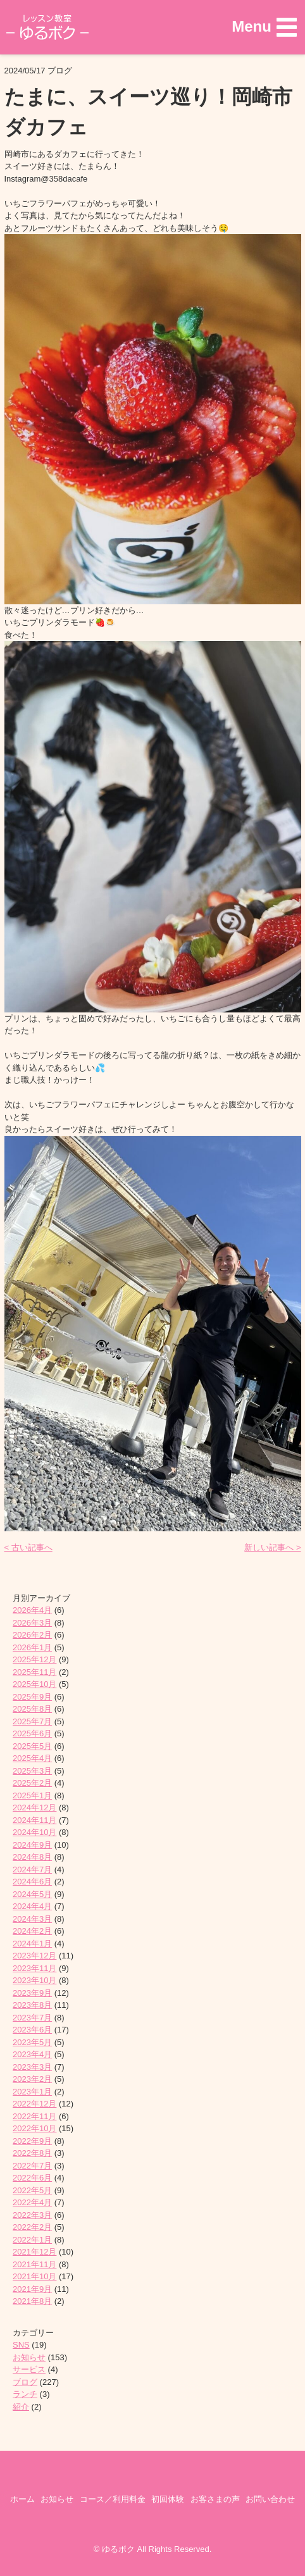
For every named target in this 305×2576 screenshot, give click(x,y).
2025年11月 (34, 1672)
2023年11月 (34, 1968)
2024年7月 (32, 1869)
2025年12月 (34, 1659)
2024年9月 (32, 1845)
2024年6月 (32, 1881)
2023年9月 (32, 1993)
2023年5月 (32, 2042)
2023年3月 (32, 2067)
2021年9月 (32, 2289)
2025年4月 (32, 1758)
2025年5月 (32, 1746)
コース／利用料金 (113, 2499)
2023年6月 (32, 2029)
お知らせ (29, 2357)
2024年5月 (32, 1894)
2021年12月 (34, 2251)
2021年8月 (32, 2301)
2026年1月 (32, 1647)
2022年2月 (32, 2227)
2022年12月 (34, 2103)
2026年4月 (32, 1610)
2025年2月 (32, 1783)
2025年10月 (34, 1684)
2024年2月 (32, 1931)
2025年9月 (32, 1697)
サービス (29, 2369)
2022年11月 (34, 2116)
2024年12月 (34, 1807)
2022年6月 (32, 2177)
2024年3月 (32, 1919)
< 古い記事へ (28, 1547)
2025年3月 (32, 1771)
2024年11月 (34, 1820)
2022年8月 (32, 2153)
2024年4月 (32, 1906)
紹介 (21, 2406)
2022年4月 (32, 2202)
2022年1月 (32, 2239)
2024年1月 (32, 1943)
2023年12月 (34, 1955)
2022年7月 (32, 2165)
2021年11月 (34, 2264)
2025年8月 (32, 1709)
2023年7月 (32, 2017)
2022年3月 (32, 2215)
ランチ (25, 2394)
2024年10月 (34, 1832)
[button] (264, 27)
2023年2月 (32, 2079)
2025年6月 (32, 1733)
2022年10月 (34, 2128)
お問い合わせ (270, 2499)
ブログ (25, 2382)
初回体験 (167, 2499)
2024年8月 (32, 1857)
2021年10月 (34, 2276)
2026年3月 (32, 1622)
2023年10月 (34, 1980)
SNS (21, 2344)
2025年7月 (32, 1721)
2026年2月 (32, 1635)
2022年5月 (32, 2190)
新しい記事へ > (272, 1547)
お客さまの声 (215, 2499)
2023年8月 (32, 2005)
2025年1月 (32, 1795)
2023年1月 (32, 2091)
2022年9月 (32, 2141)
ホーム (22, 2499)
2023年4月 (32, 2054)
